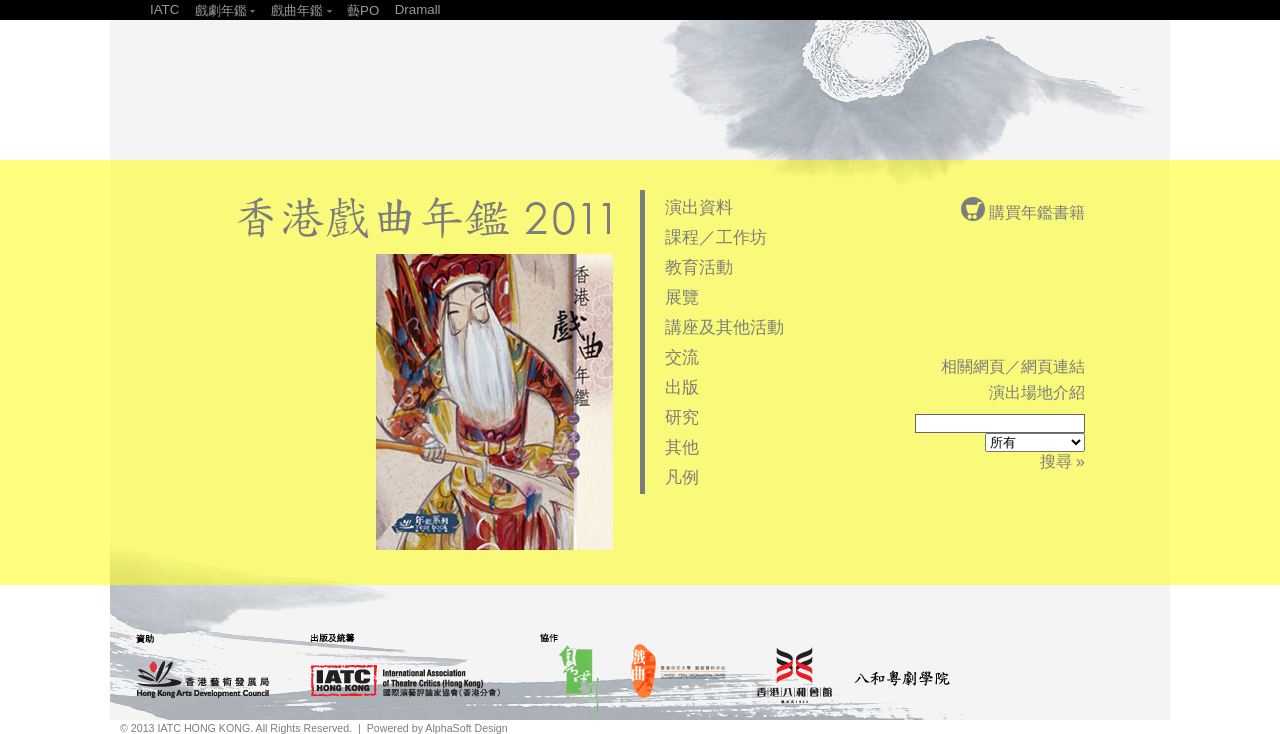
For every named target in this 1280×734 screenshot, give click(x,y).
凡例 (682, 477)
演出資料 (699, 207)
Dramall (418, 9)
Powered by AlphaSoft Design (437, 728)
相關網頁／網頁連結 (1013, 366)
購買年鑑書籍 (1023, 212)
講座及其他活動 (724, 327)
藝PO (363, 10)
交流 (682, 357)
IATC (164, 9)
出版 (682, 387)
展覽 (682, 297)
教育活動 (699, 267)
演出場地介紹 (1037, 392)
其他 (682, 447)
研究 (682, 417)
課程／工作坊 (716, 237)
